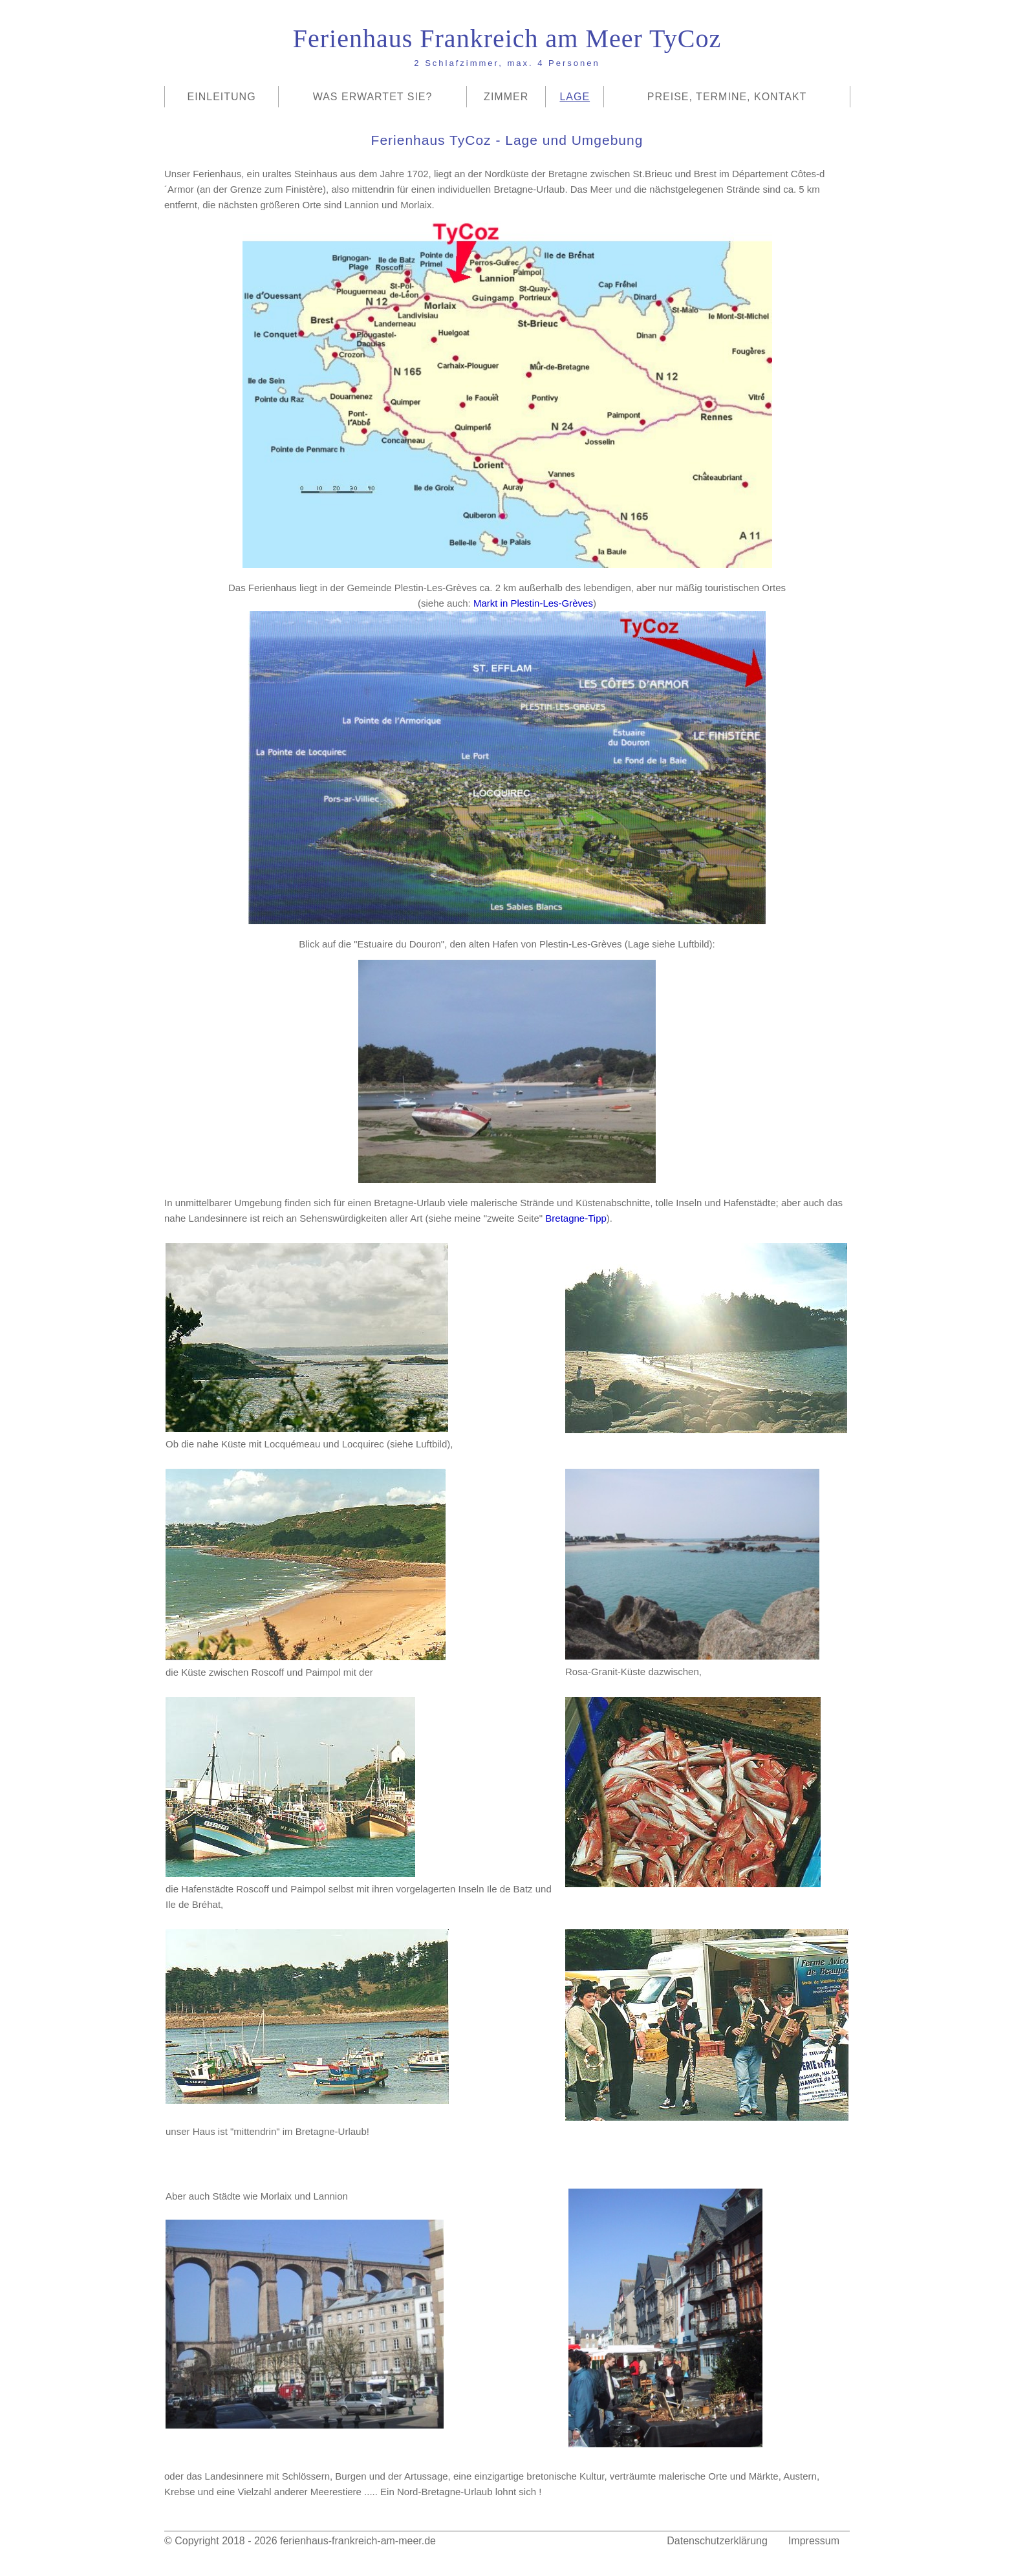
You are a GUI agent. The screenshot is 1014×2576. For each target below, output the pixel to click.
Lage (574, 96)
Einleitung (222, 96)
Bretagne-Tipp (576, 1218)
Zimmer (506, 96)
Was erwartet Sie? (373, 96)
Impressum (813, 2540)
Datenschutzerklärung (717, 2540)
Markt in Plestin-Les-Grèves (533, 603)
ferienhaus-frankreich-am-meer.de (358, 2540)
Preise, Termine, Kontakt (727, 96)
